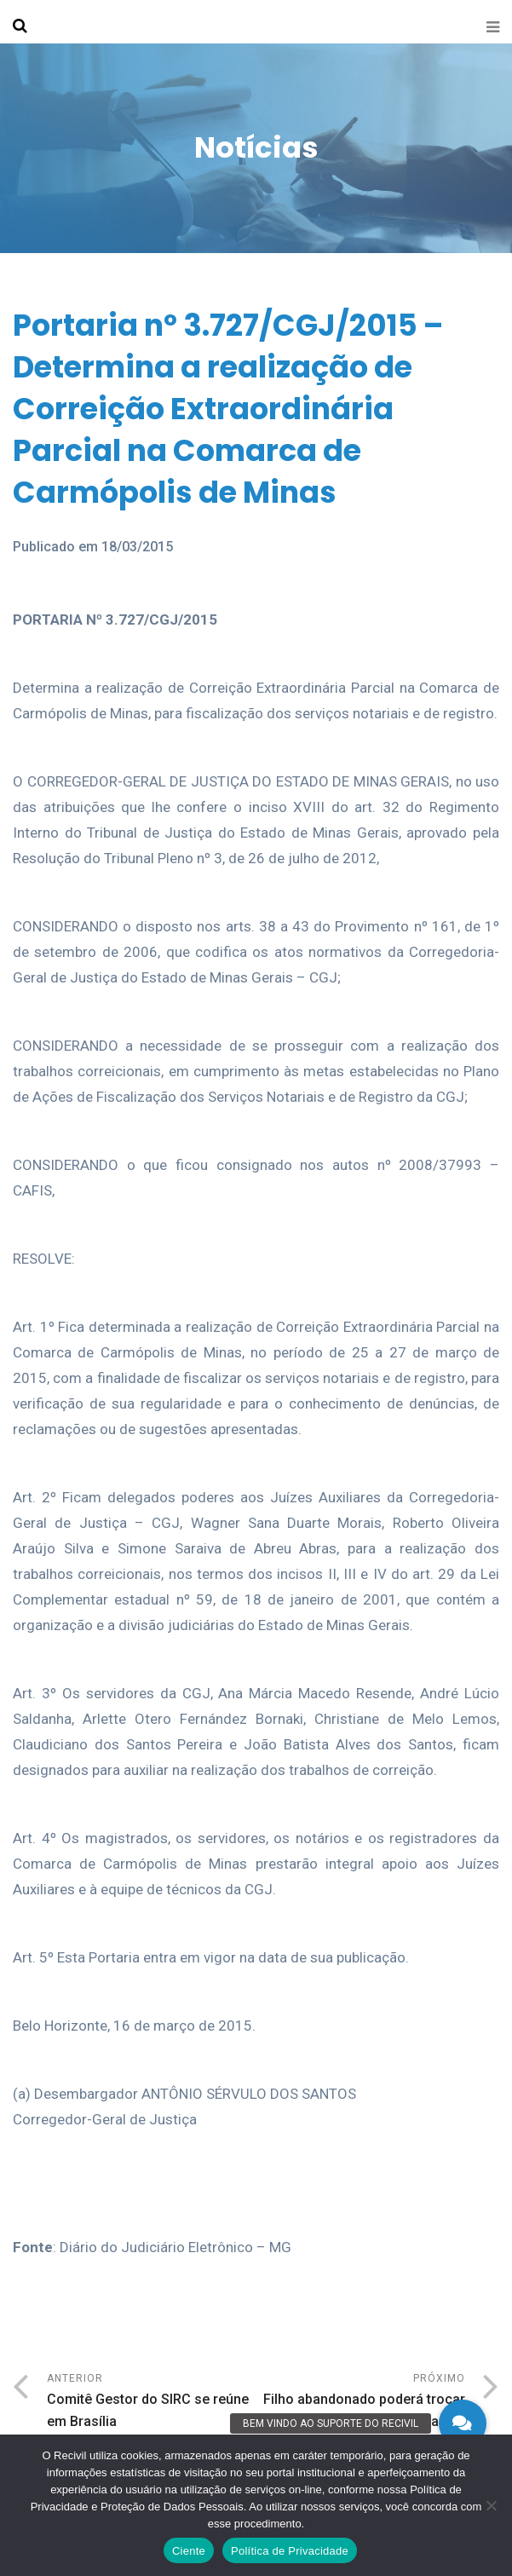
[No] (490, 2505)
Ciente (188, 2550)
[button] (462, 2423)
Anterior (151, 2402)
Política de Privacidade (289, 2550)
